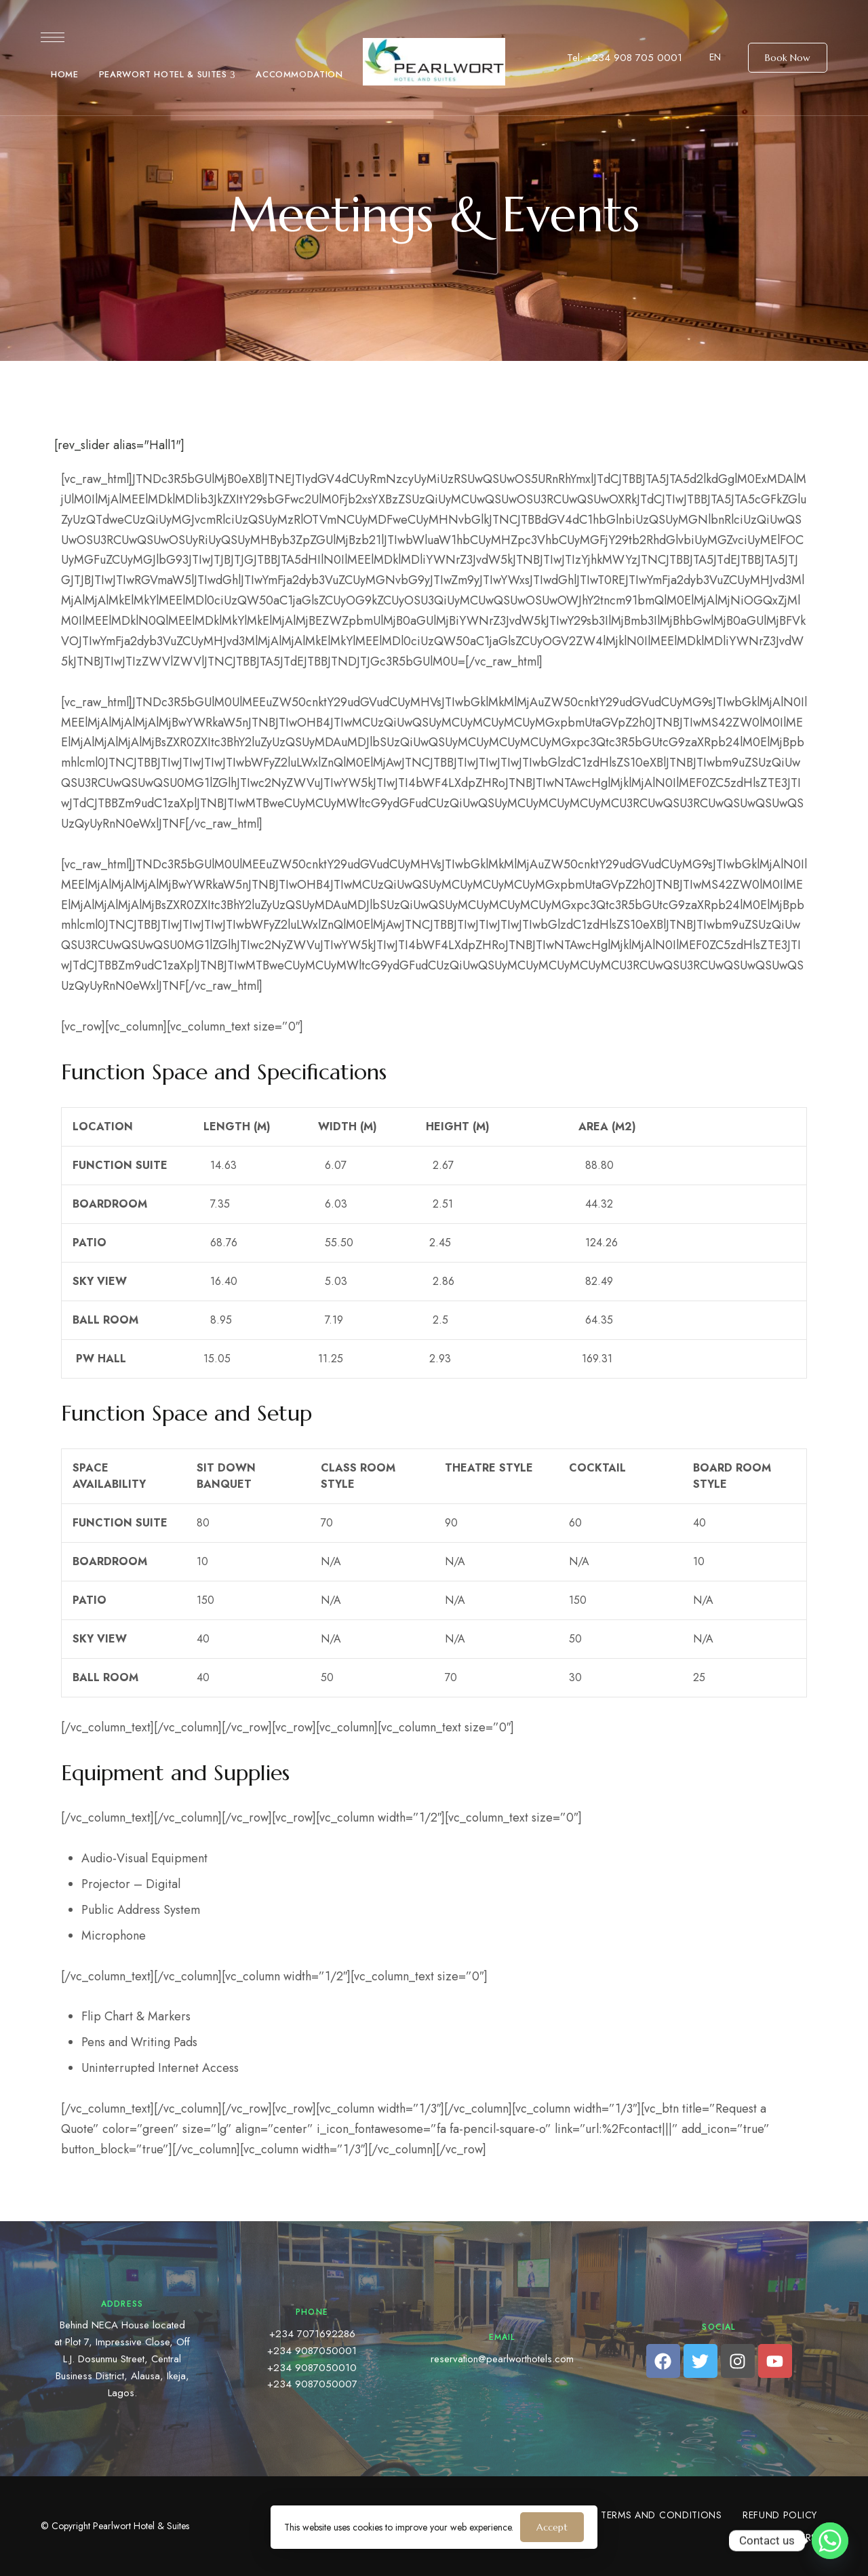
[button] (787, 58)
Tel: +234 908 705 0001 (624, 57)
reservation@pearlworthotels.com (502, 2358)
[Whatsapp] (830, 2540)
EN (715, 57)
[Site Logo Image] (434, 61)
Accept (552, 2527)
